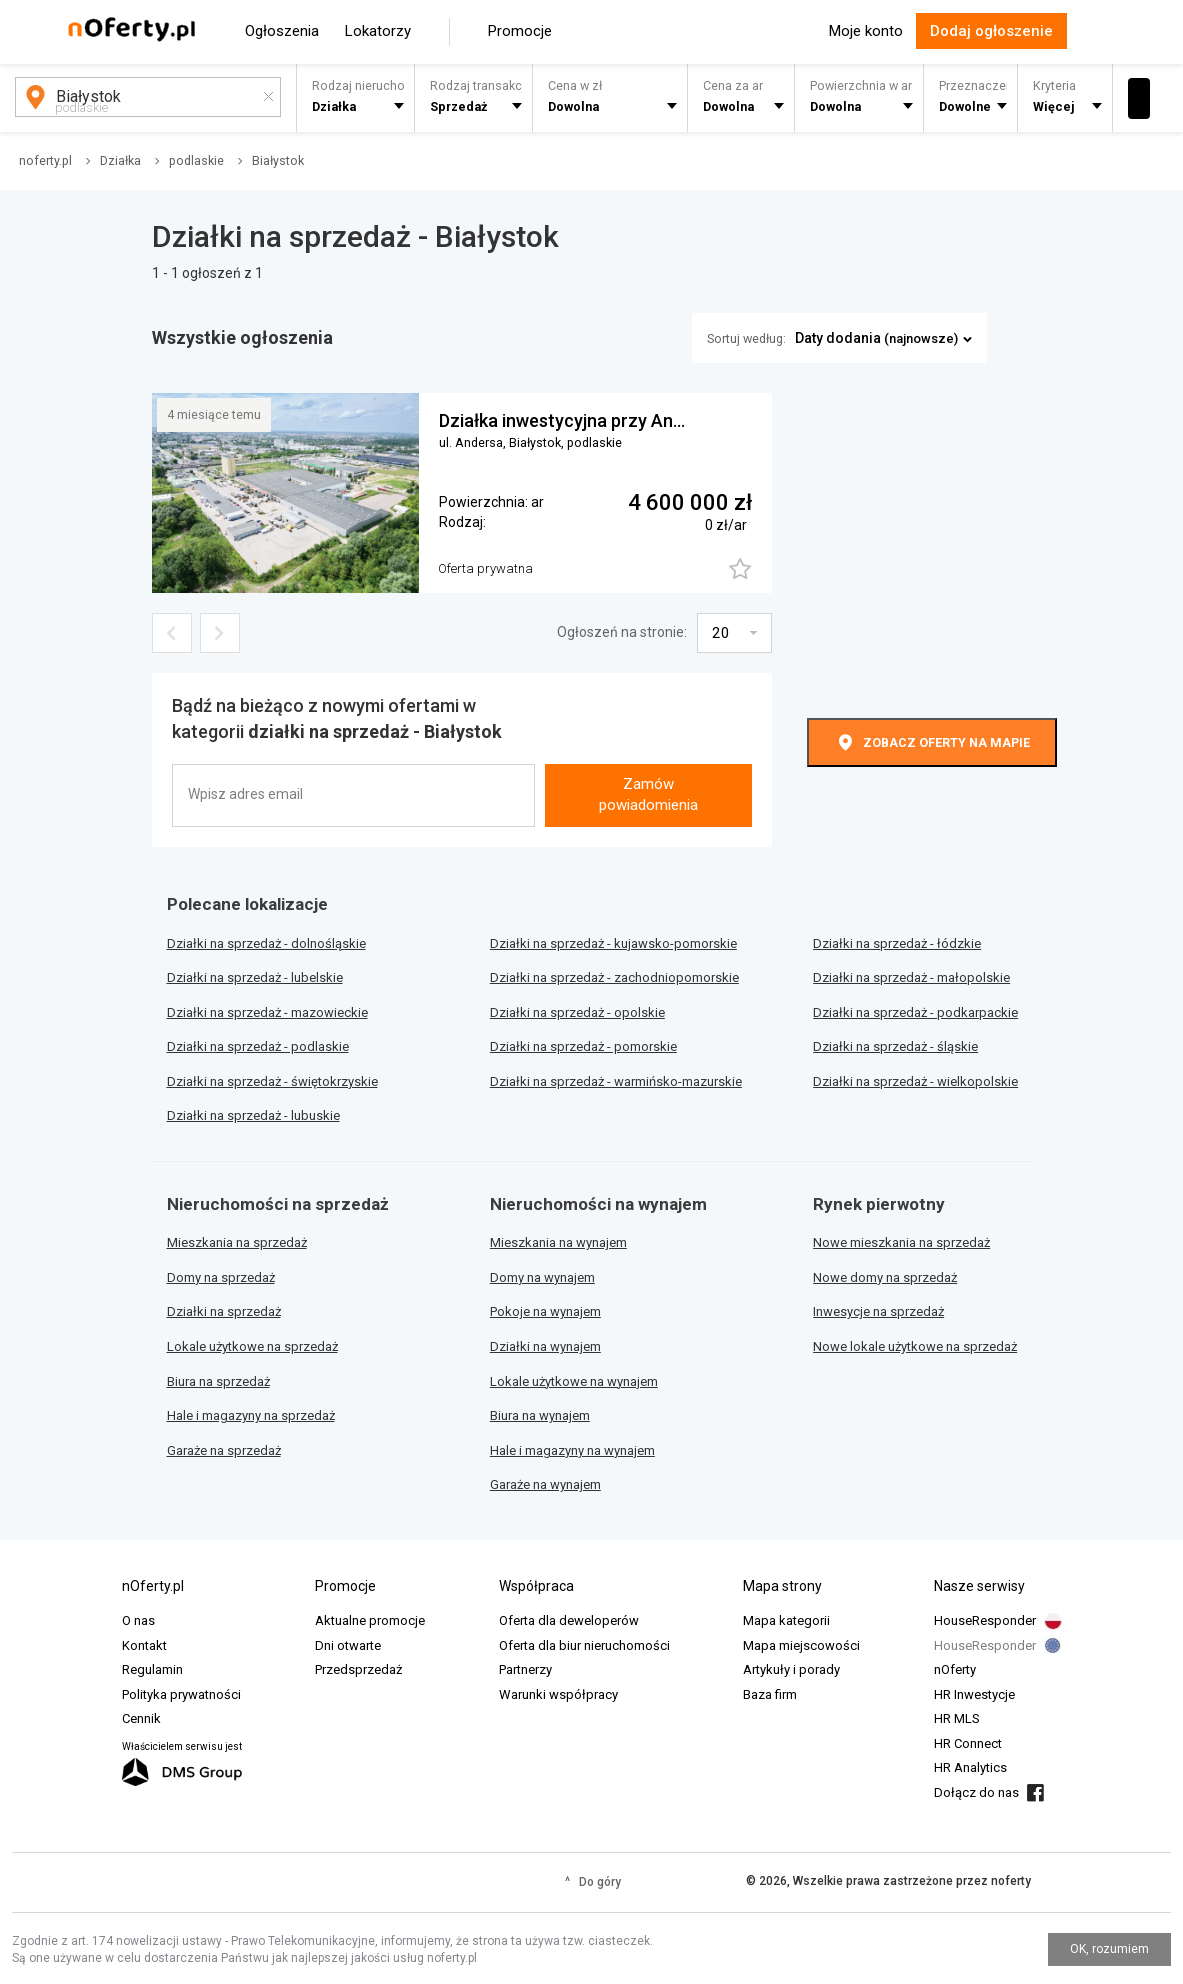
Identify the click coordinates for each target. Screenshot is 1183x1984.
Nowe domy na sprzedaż (885, 1277)
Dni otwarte (348, 1645)
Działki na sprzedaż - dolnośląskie (266, 943)
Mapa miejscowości (801, 1645)
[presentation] (645, 726)
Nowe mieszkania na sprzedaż (901, 1242)
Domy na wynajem (542, 1277)
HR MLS (957, 1718)
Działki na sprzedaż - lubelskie (255, 977)
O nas (138, 1620)
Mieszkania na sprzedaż (237, 1242)
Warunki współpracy (558, 1694)
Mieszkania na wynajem (558, 1242)
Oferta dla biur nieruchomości (584, 1645)
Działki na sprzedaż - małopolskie (911, 977)
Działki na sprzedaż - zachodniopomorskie (614, 977)
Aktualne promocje (370, 1620)
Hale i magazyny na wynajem (572, 1450)
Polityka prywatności (181, 1694)
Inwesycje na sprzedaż (878, 1311)
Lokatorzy (378, 31)
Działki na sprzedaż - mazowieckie (267, 1012)
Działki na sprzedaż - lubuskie (253, 1115)
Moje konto (866, 31)
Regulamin (152, 1669)
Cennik (141, 1718)
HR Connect (968, 1743)
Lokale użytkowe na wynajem (574, 1381)
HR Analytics (970, 1767)
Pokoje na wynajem (545, 1311)
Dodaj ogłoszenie (991, 31)
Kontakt (144, 1645)
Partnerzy (525, 1669)
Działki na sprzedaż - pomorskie (583, 1046)
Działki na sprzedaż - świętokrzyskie (272, 1081)
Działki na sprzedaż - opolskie (577, 1012)
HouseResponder (985, 1620)
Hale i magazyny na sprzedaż (251, 1415)
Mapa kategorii (786, 1620)
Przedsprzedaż (358, 1669)
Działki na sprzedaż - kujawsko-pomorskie (613, 943)
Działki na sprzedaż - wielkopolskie (915, 1081)
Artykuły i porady (791, 1669)
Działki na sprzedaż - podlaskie (258, 1046)
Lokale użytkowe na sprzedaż (252, 1346)
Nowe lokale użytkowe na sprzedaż (915, 1346)
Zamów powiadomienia (648, 794)
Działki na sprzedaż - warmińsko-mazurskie (616, 1081)
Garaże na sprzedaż (224, 1450)
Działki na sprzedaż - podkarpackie (915, 1012)
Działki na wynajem (545, 1346)
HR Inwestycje (974, 1694)
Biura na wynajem (540, 1415)
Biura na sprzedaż (218, 1381)
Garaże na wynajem (545, 1484)
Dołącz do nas (976, 1792)
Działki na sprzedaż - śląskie (895, 1046)
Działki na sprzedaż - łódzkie (897, 943)
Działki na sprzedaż (224, 1311)
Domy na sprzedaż (221, 1277)
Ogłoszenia (282, 31)
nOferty (955, 1669)
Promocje (520, 31)
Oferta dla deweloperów (569, 1620)
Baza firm (770, 1694)
